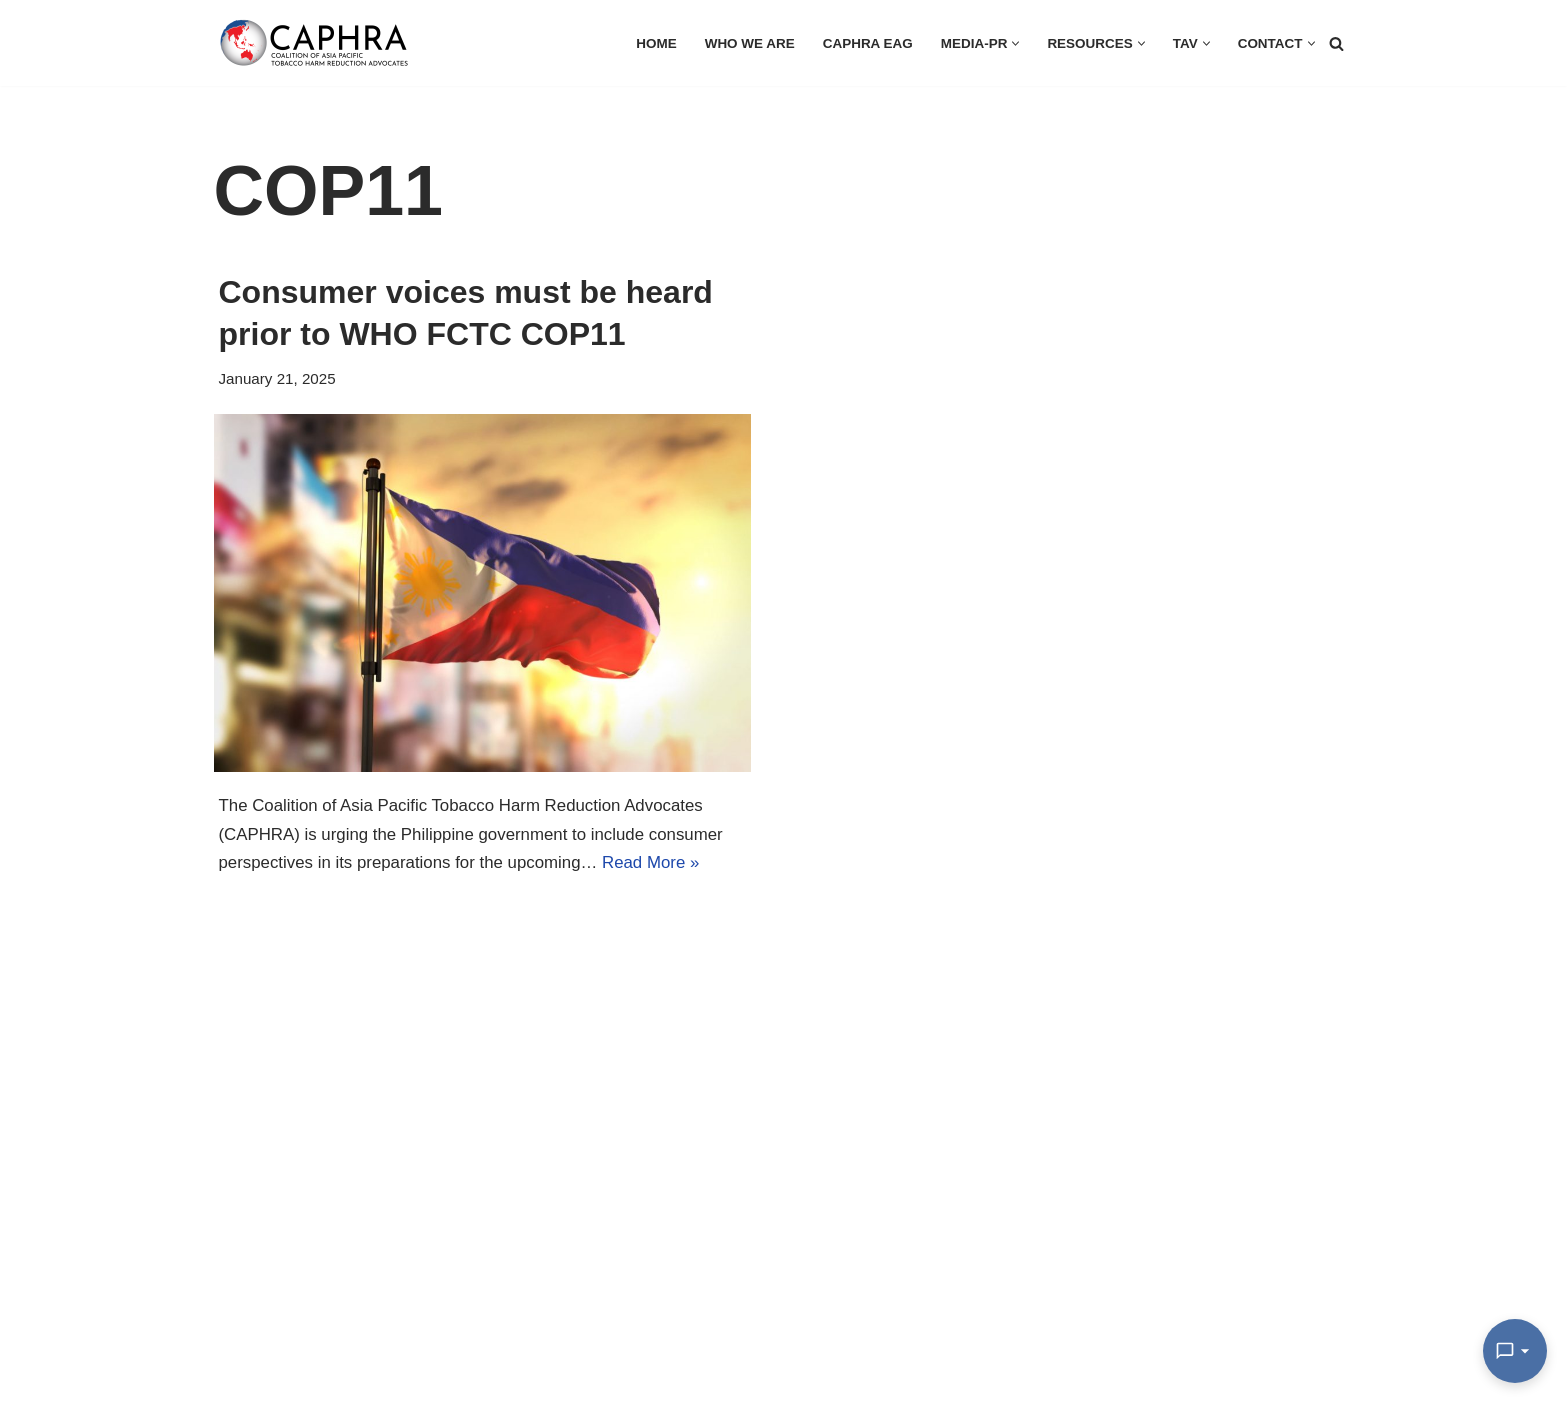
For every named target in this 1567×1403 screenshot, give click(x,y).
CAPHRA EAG (865, 43)
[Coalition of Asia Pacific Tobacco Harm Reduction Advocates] (319, 43)
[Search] (1336, 43)
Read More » (655, 863)
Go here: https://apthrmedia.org (225, 1334)
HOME (652, 43)
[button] (1014, 43)
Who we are (746, 43)
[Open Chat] (1515, 1351)
